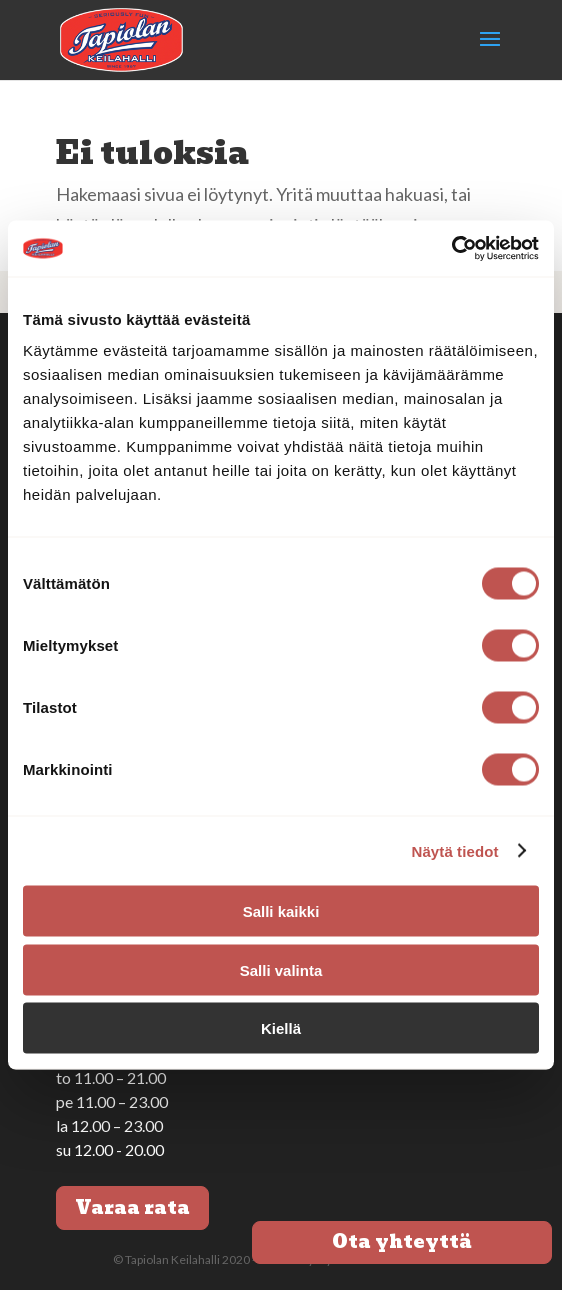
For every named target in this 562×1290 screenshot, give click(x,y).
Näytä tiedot (455, 850)
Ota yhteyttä (402, 1241)
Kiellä (281, 1028)
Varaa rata (132, 1207)
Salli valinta (281, 969)
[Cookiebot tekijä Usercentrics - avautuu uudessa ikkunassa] (451, 249)
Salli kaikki (281, 911)
